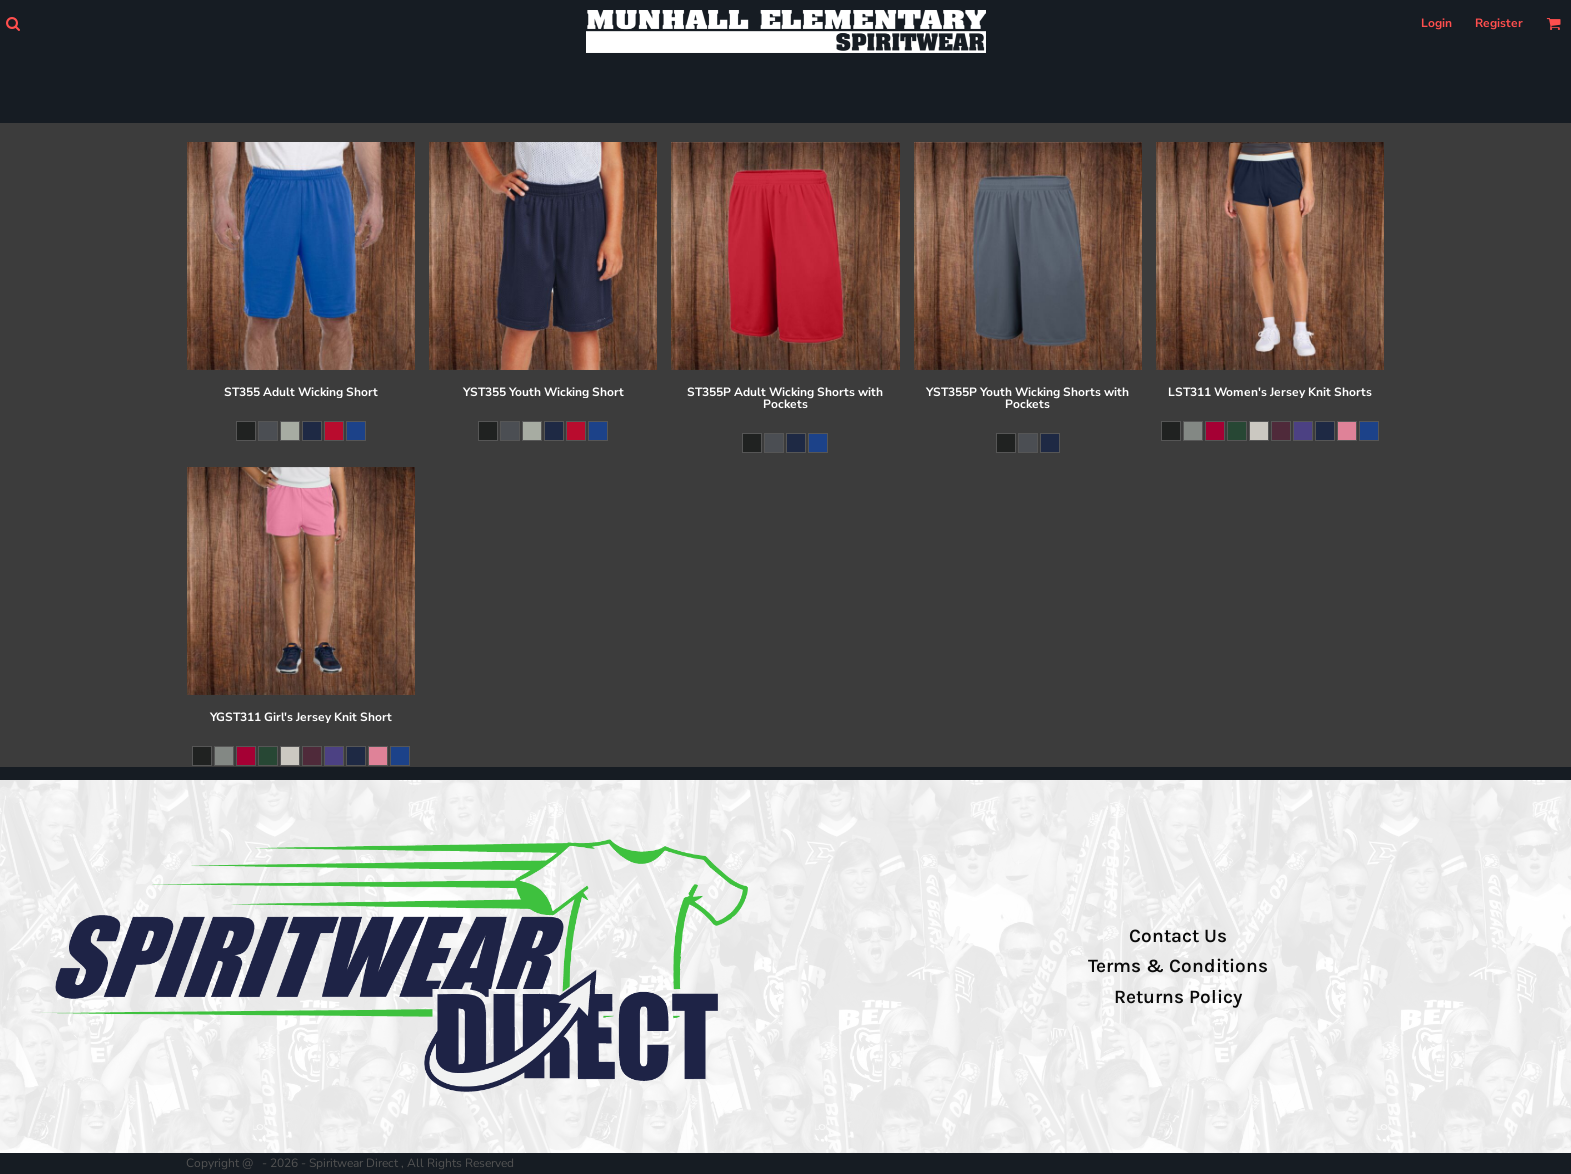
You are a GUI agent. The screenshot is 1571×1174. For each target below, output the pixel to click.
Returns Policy (1178, 997)
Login (1436, 23)
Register (1499, 23)
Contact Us (1178, 936)
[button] (12, 23)
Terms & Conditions (1178, 966)
